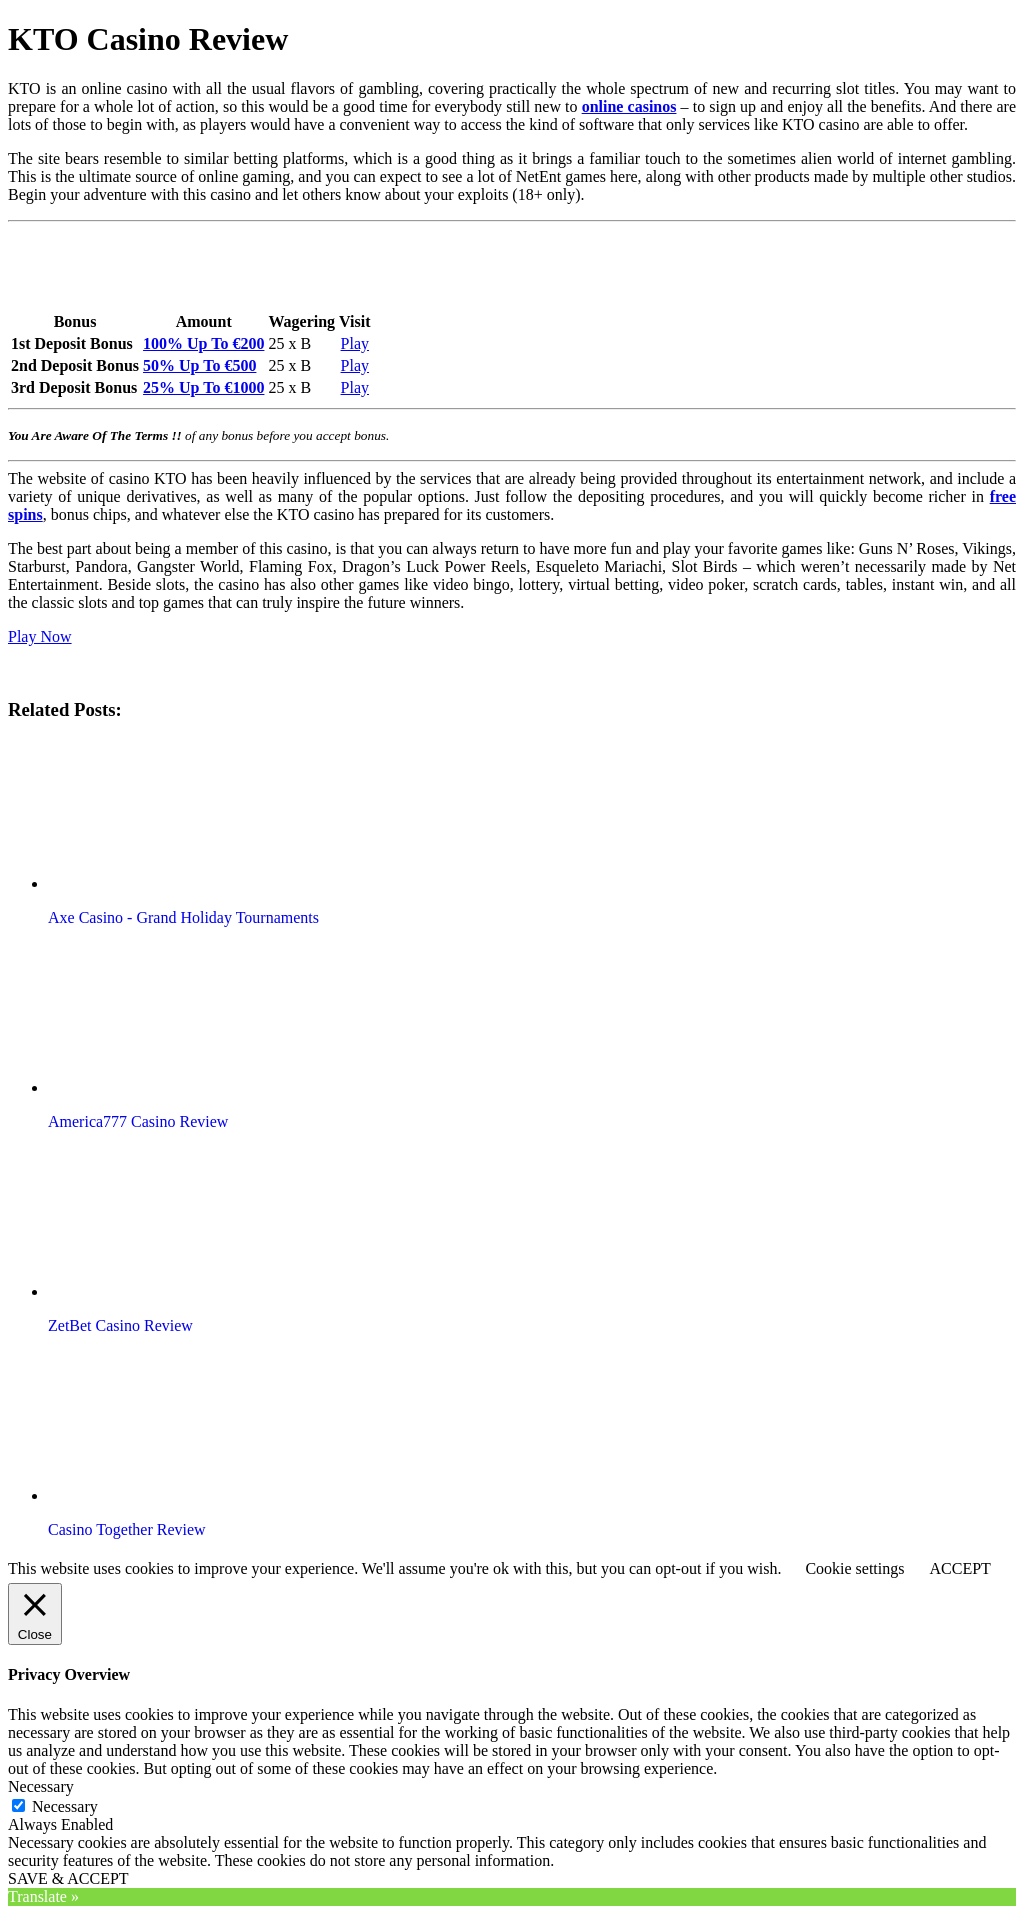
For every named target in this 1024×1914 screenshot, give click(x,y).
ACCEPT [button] (959, 1568)
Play (355, 343)
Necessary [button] (41, 1786)
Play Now (40, 636)
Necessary (65, 1806)
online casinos (629, 106)
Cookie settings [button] (854, 1568)
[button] (163, 814)
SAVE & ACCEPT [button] (68, 1878)
